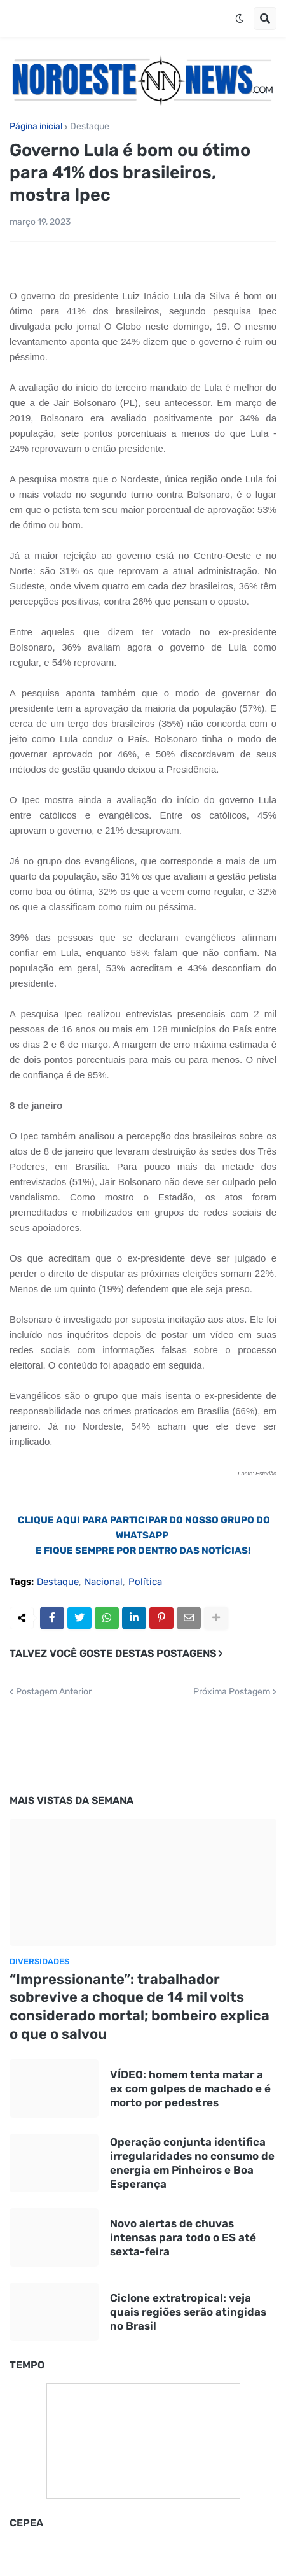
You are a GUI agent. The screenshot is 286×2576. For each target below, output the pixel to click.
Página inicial (36, 126)
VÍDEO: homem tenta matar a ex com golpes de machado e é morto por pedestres (190, 2088)
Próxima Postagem (231, 1691)
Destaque (89, 126)
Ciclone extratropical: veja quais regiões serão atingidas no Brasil (188, 2311)
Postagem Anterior (54, 1691)
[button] (240, 18)
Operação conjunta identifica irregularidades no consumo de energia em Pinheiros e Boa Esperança (192, 2163)
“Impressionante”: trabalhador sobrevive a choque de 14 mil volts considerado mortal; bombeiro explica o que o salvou (139, 2007)
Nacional (104, 1582)
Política (145, 1582)
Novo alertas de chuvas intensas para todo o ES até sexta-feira (183, 2237)
